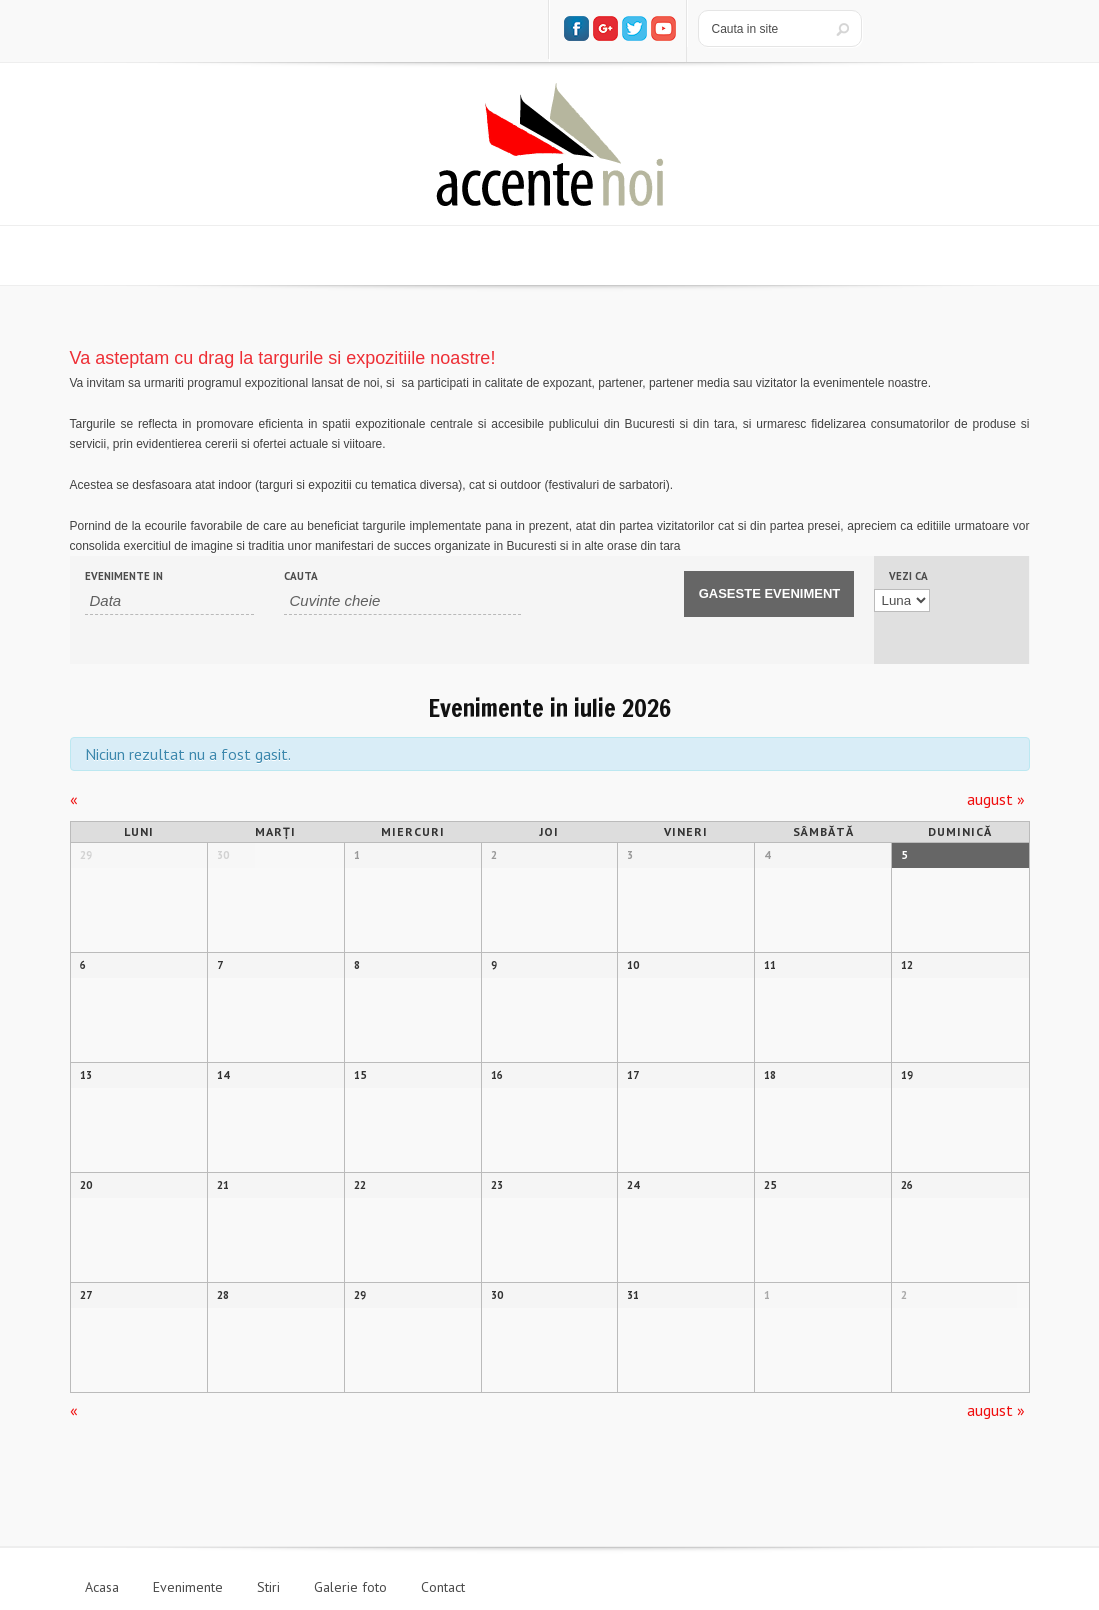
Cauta (301, 576)
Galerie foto (350, 1587)
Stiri (268, 1587)
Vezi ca (908, 576)
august (996, 799)
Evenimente (188, 1587)
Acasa (102, 1587)
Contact (443, 1587)
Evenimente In (124, 576)
